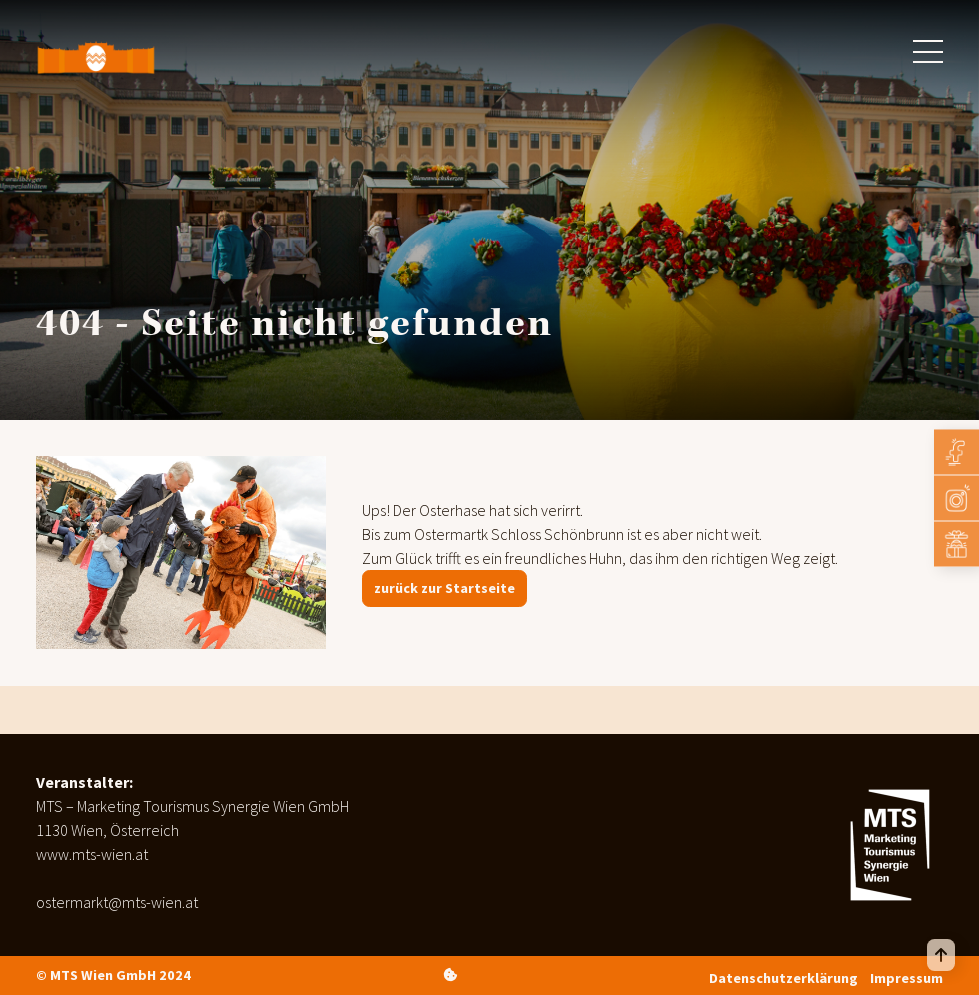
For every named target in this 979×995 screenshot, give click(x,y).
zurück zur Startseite (444, 588)
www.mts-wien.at (92, 854)
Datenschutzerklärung (783, 978)
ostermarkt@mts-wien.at (117, 902)
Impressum (906, 978)
